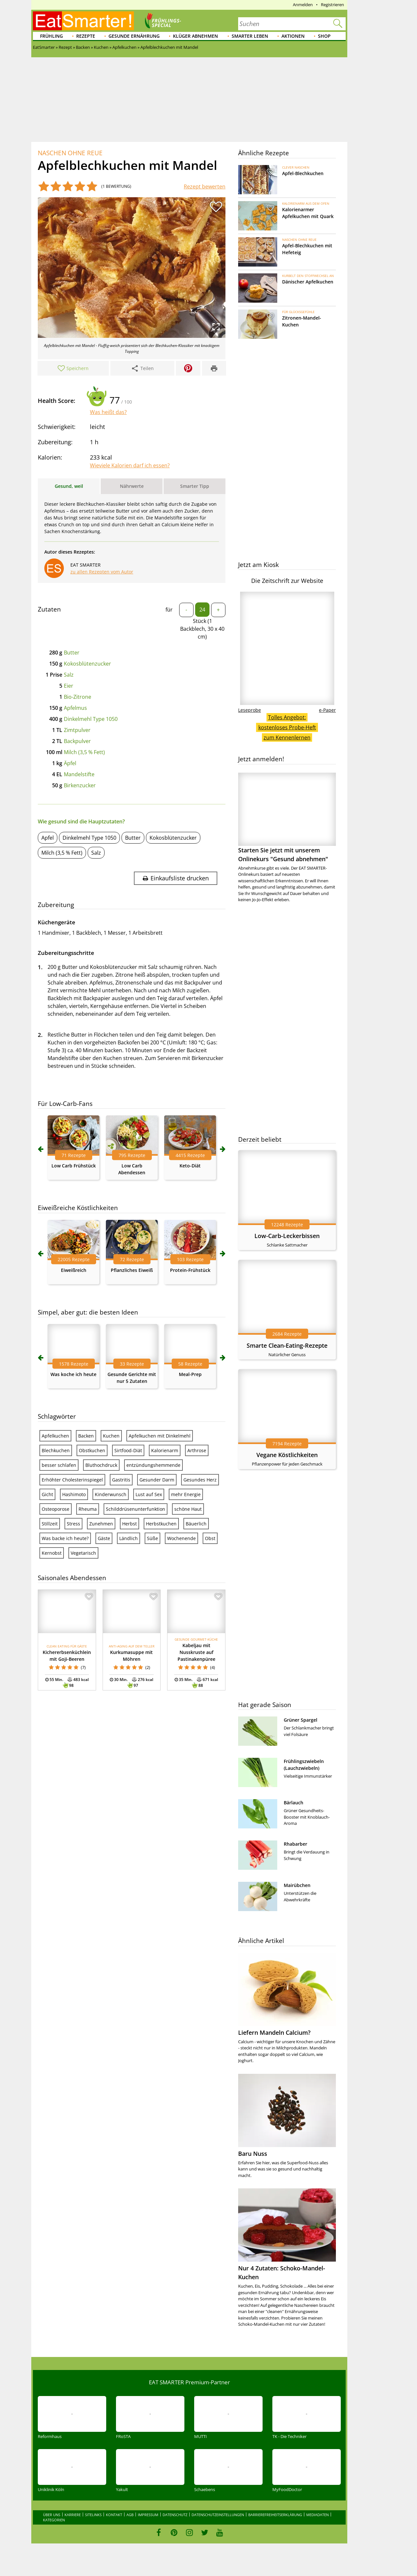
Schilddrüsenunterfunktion (135, 1509)
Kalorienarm (164, 1450)
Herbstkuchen (161, 1524)
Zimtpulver (77, 730)
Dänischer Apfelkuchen (307, 282)
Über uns (51, 2514)
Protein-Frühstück (190, 1270)
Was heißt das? (108, 412)
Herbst (129, 1524)
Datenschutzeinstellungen (218, 2514)
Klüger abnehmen (195, 36)
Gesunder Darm (156, 1480)
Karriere (73, 2514)
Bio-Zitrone (77, 696)
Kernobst (52, 1553)
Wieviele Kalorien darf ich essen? (130, 465)
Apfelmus (75, 707)
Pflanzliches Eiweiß (132, 1270)
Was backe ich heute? (65, 1538)
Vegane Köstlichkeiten (287, 1455)
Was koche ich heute (73, 1374)
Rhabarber (295, 1844)
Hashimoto (74, 1494)
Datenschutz (175, 2514)
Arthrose (196, 1450)
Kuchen (111, 1436)
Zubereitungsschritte (66, 953)
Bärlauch (293, 1802)
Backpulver (77, 741)
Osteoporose (55, 1509)
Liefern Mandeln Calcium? (274, 2032)
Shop (324, 36)
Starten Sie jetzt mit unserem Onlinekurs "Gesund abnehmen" (287, 818)
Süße (152, 1538)
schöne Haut (188, 1509)
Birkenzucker (80, 785)
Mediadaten (317, 2514)
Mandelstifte (79, 774)
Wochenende (181, 1538)
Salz (69, 674)
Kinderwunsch (110, 1494)
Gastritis (121, 1480)
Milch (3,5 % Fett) (84, 752)
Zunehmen (101, 1524)
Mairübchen (297, 1885)
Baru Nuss (252, 2153)
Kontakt (114, 2514)
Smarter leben (250, 36)
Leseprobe (249, 710)
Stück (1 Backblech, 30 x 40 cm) (202, 628)
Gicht (47, 1494)
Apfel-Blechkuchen (303, 173)
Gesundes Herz (200, 1480)
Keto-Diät (190, 1166)
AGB (130, 2514)
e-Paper (327, 710)
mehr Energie (186, 1494)
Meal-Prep (190, 1374)
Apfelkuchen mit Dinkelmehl (160, 1436)
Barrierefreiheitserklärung (275, 2514)
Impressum (148, 2514)
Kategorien (54, 2519)
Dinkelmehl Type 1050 (91, 719)
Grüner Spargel (300, 1720)
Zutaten (49, 609)
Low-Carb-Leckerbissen (287, 1236)
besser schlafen (59, 1465)
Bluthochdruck (101, 1465)
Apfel (47, 837)
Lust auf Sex (149, 1494)
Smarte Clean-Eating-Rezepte (287, 1345)
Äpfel (70, 763)
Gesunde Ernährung (134, 36)
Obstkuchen (92, 1450)
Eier (68, 685)
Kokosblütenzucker (87, 663)
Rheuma (88, 1509)
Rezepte (85, 36)
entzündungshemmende (153, 1465)
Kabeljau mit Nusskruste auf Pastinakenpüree (196, 1652)
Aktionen (293, 36)
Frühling (51, 36)
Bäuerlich (196, 1524)
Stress (73, 1524)
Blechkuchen (56, 1450)
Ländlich (128, 1538)
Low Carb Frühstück (73, 1166)
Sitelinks (93, 2514)
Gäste (104, 1538)
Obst (210, 1538)
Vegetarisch (83, 1553)
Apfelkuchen (55, 1436)
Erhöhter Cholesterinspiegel (72, 1480)
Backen (86, 1436)
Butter (71, 652)
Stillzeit (50, 1524)
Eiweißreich (73, 1270)
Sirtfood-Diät (128, 1450)
